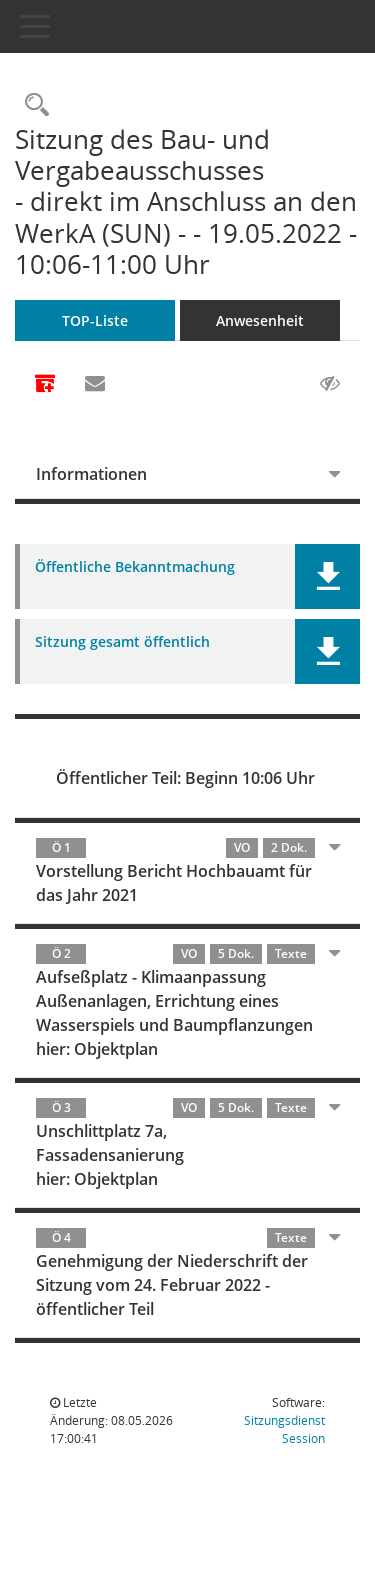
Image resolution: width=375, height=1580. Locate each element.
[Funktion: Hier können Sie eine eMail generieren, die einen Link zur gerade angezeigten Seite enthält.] (95, 384)
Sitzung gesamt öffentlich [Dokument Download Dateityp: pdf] (122, 642)
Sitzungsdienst (284, 1429)
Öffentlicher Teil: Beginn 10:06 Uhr (185, 778)
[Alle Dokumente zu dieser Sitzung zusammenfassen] (45, 385)
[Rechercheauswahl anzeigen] (32, 105)
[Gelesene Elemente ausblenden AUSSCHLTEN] (330, 384)
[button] (327, 576)
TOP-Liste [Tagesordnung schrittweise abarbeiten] (95, 320)
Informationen (91, 474)
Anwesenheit (260, 320)
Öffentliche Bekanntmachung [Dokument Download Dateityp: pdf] (135, 567)
